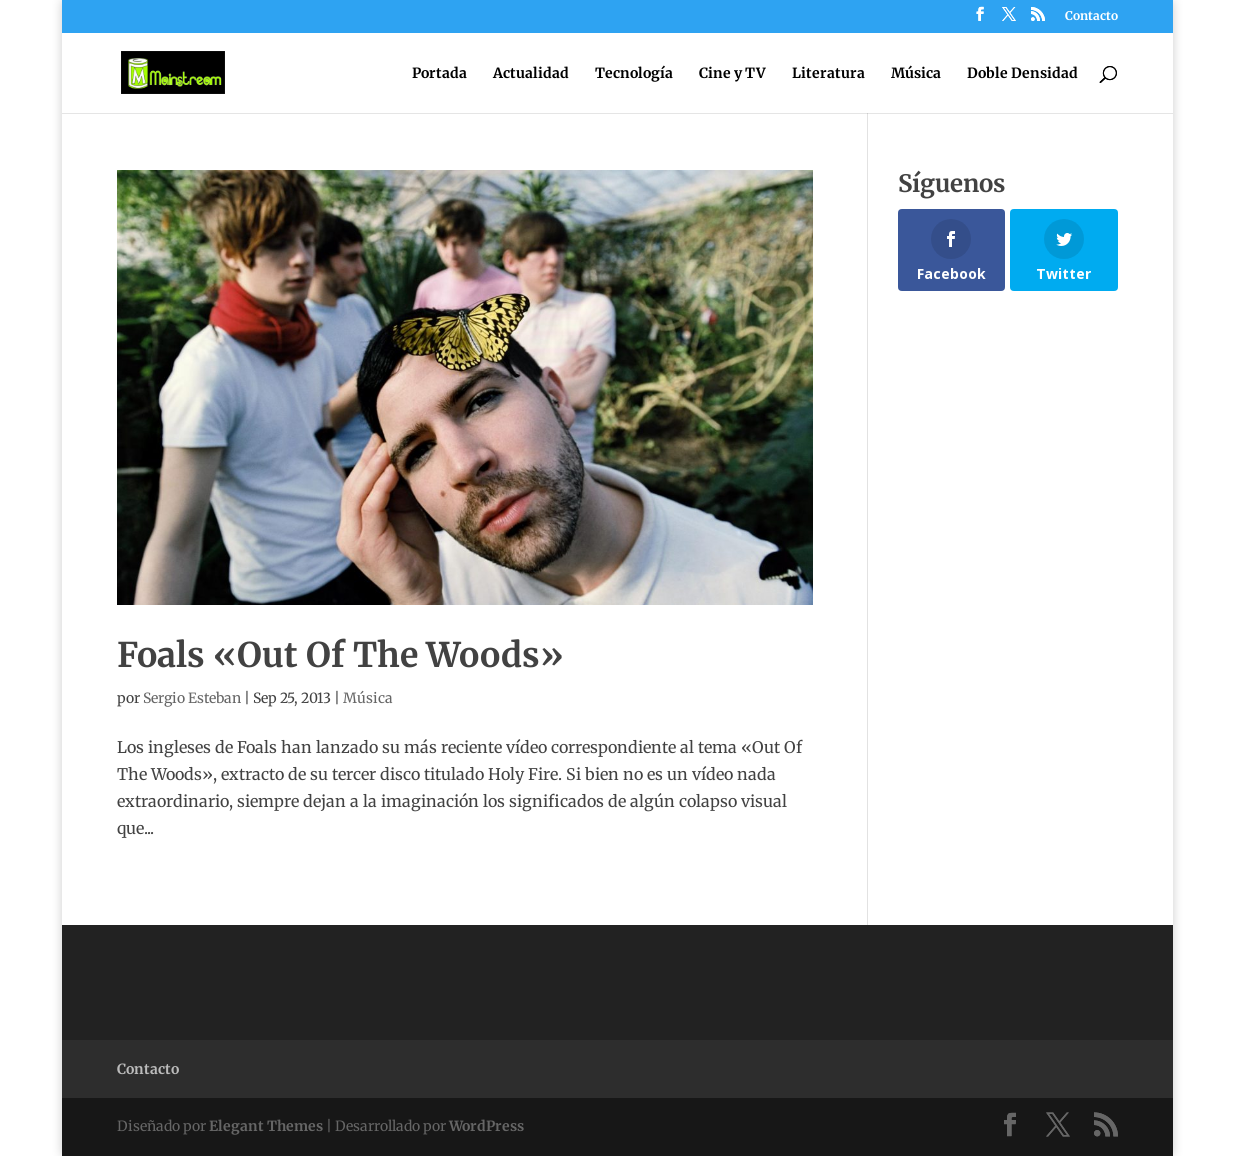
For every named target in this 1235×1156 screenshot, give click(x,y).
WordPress (486, 1126)
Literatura (828, 74)
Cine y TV (732, 74)
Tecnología (634, 74)
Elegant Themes (266, 1126)
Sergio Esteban (192, 698)
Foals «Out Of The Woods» (340, 655)
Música (916, 74)
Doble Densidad (1022, 74)
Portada (439, 74)
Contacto (1091, 16)
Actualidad (531, 74)
